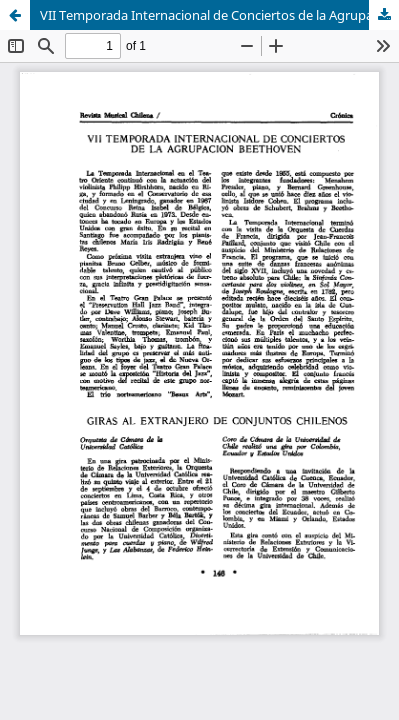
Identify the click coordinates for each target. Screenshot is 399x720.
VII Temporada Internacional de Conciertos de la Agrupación (219, 15)
